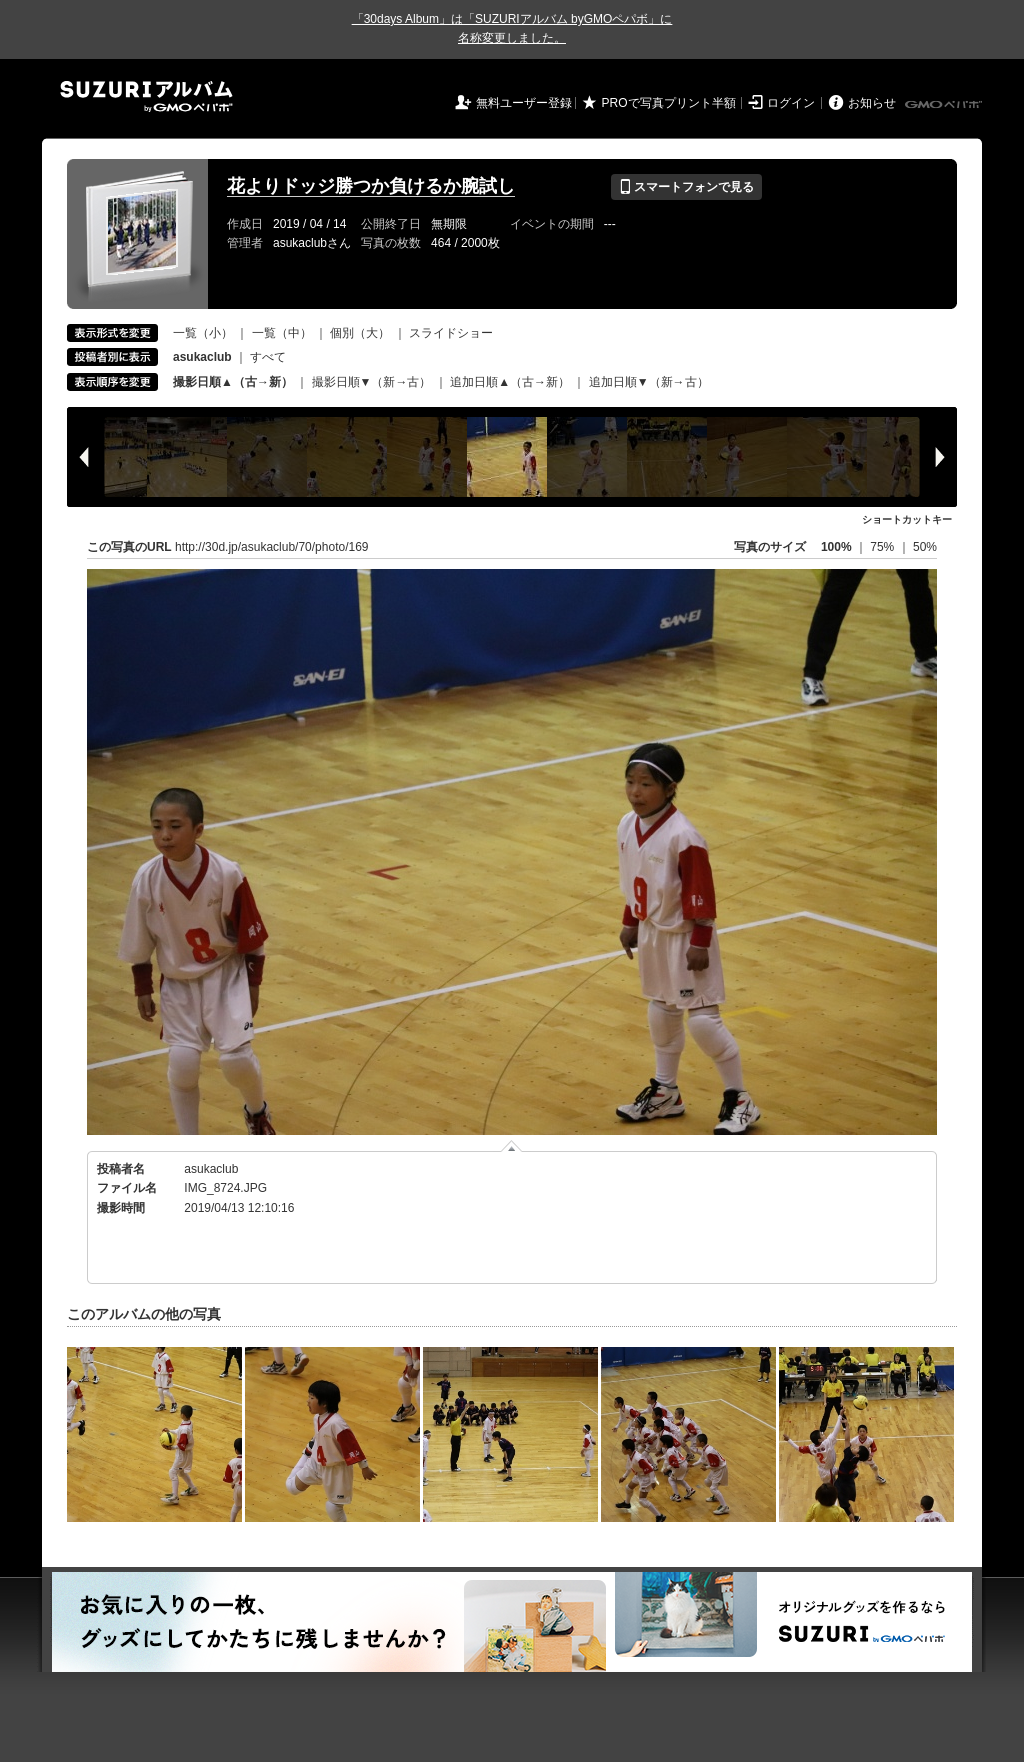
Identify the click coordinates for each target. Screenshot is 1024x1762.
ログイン (791, 103)
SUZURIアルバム (146, 96)
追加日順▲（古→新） (510, 382)
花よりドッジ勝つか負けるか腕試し (371, 186)
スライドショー (451, 333)
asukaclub (211, 1169)
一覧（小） (203, 333)
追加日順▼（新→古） (649, 382)
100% (836, 547)
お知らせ (872, 103)
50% (925, 547)
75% (883, 547)
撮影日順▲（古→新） (233, 382)
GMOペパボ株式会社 (945, 105)
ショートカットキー (907, 519)
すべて (268, 357)
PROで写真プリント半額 (669, 103)
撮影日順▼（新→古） (372, 382)
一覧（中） (282, 333)
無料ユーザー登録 (524, 103)
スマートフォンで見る (686, 187)
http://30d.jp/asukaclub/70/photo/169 (271, 547)
